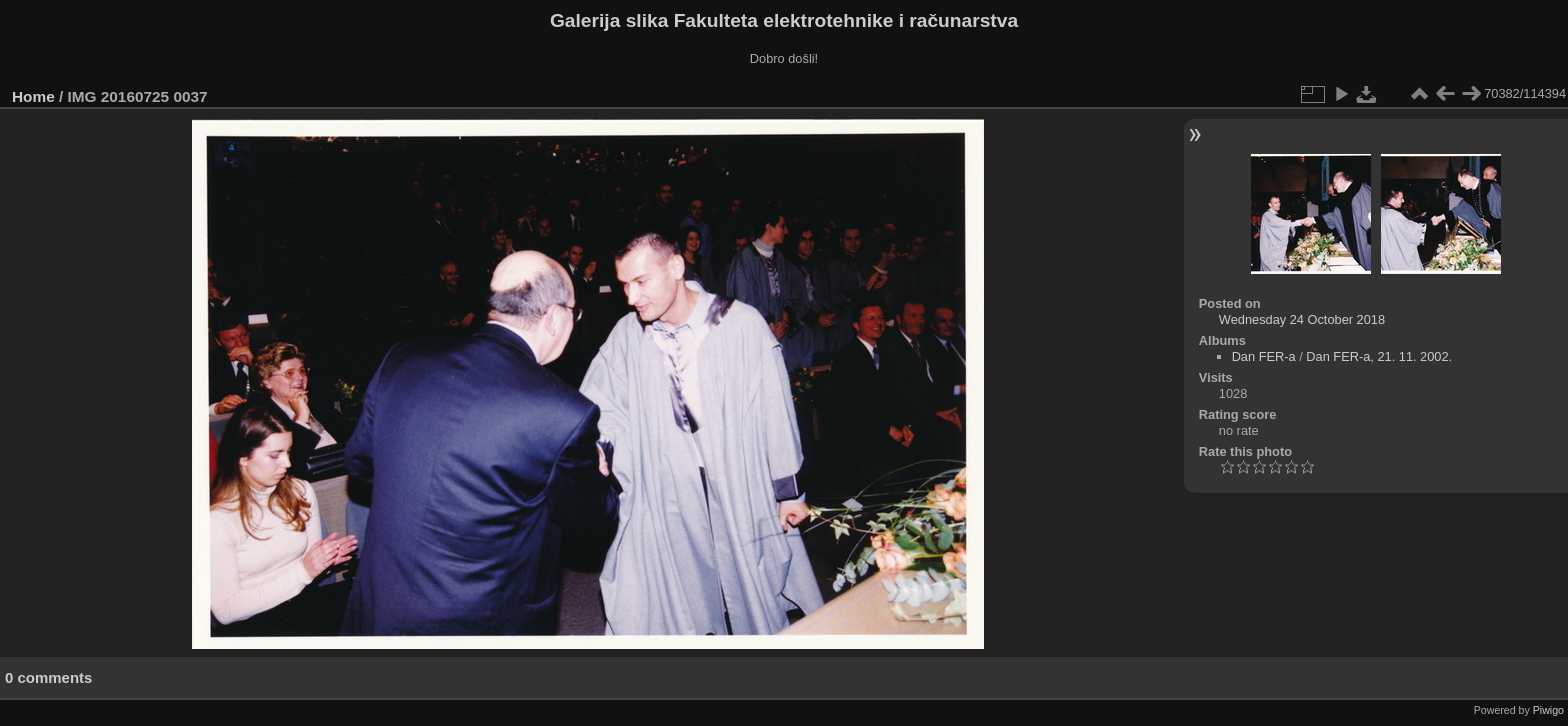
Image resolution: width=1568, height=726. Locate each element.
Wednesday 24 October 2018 (1302, 319)
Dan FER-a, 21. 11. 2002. (1379, 356)
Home (33, 96)
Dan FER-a (1264, 356)
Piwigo (1548, 710)
